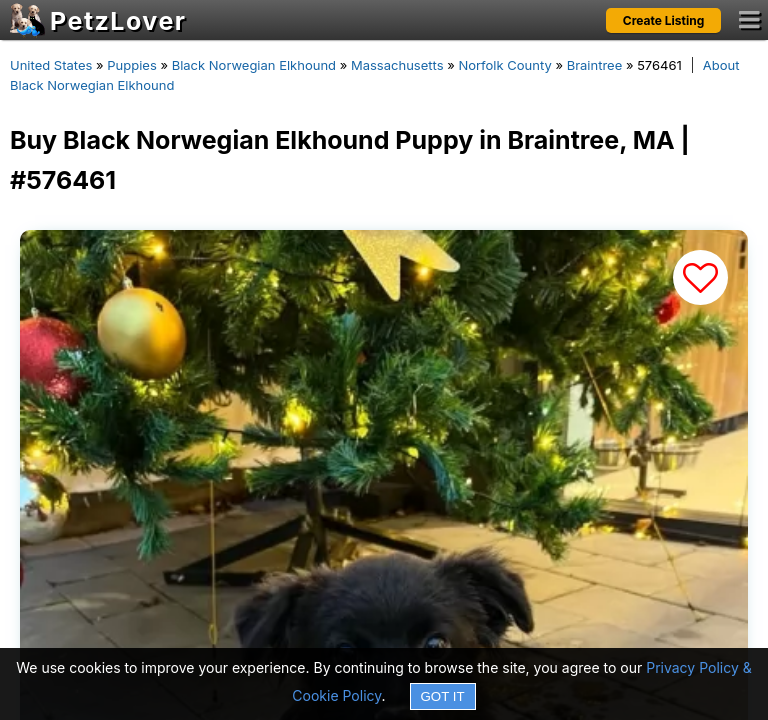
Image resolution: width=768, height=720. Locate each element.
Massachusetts (397, 65)
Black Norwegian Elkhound (254, 65)
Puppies (132, 65)
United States (51, 65)
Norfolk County (504, 65)
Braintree (595, 65)
